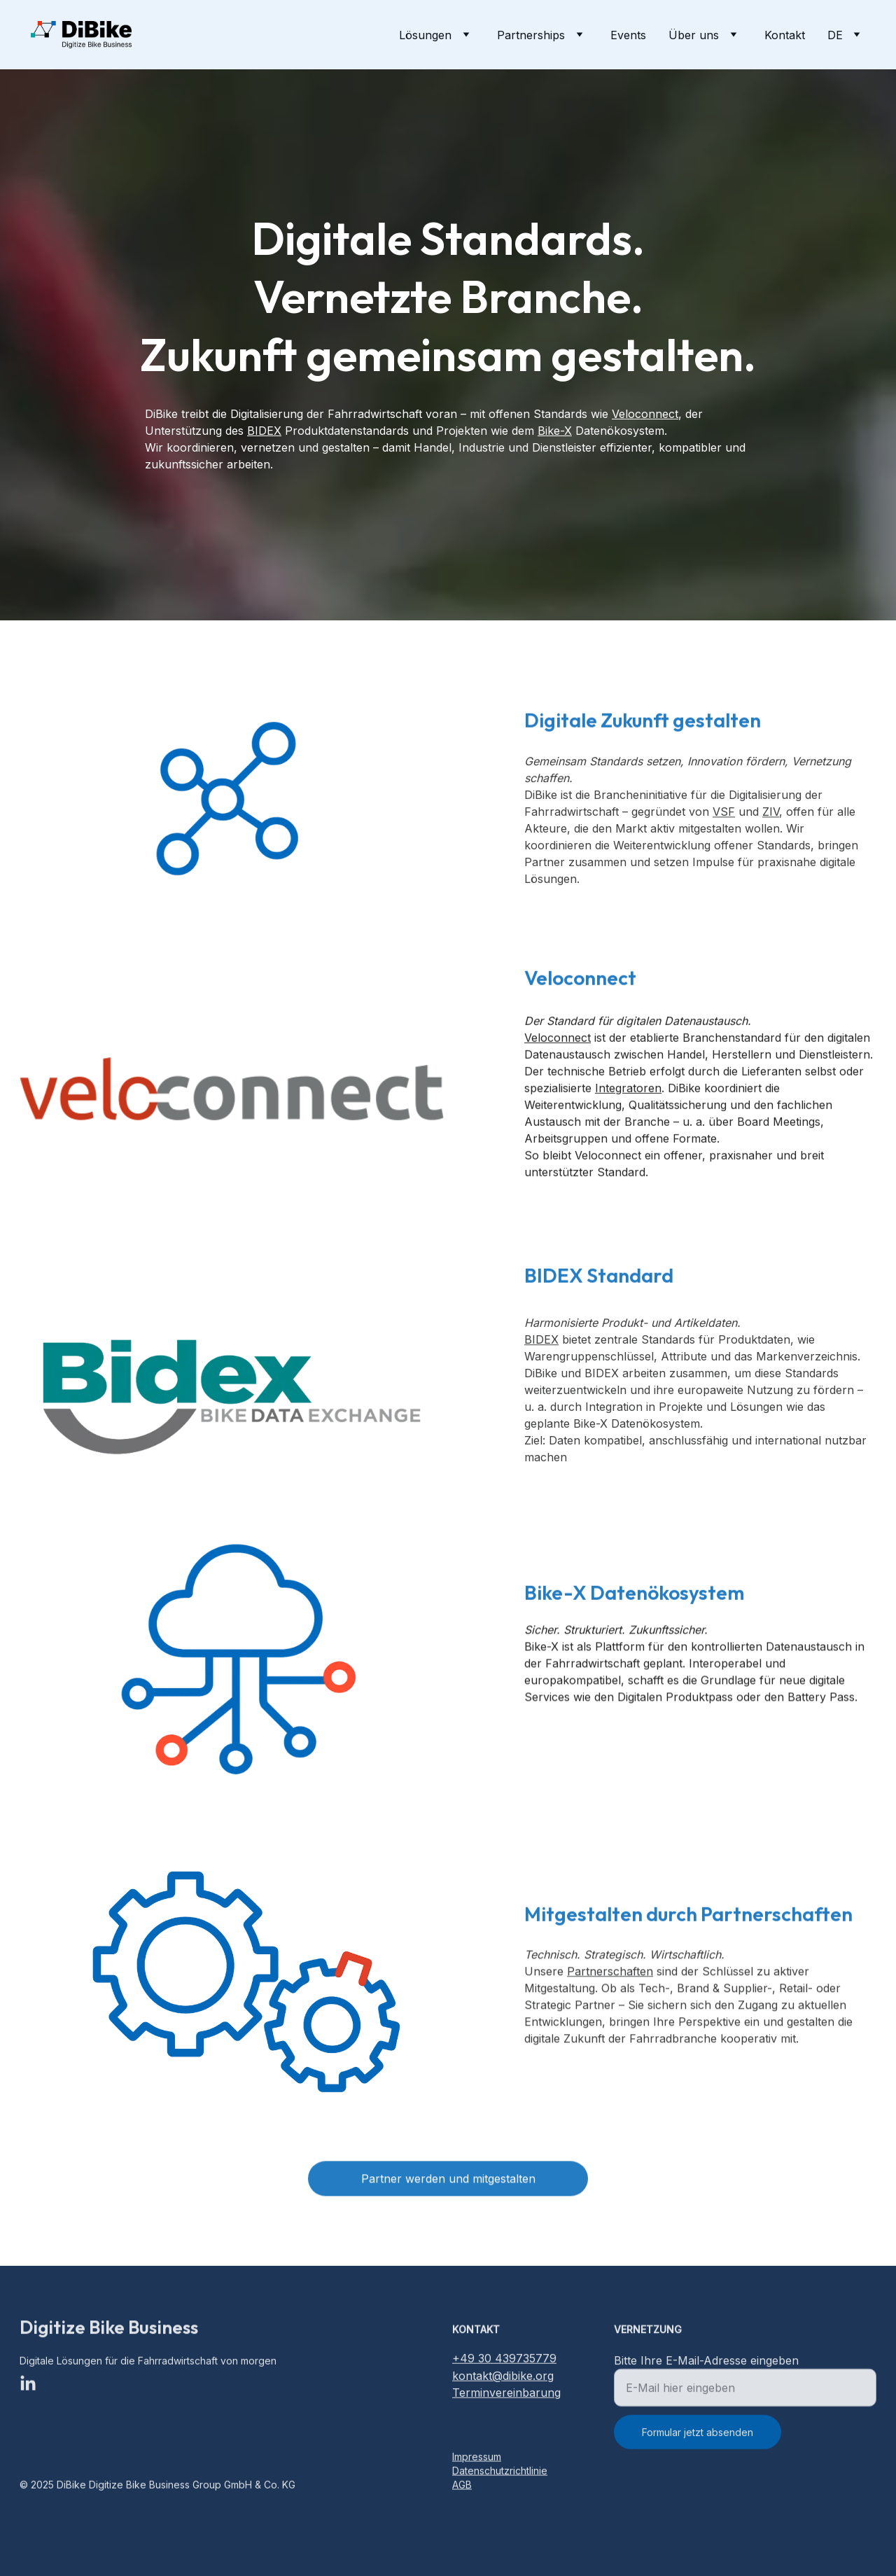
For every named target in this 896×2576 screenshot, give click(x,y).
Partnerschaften (610, 1982)
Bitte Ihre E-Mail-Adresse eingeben (706, 2371)
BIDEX (264, 431)
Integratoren (628, 1106)
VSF (724, 827)
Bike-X (555, 431)
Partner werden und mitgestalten (448, 2182)
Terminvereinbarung (506, 2395)
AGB (462, 2486)
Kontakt (784, 35)
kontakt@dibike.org (503, 2378)
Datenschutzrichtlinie (499, 2472)
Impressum (476, 2458)
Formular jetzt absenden (697, 2443)
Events (628, 35)
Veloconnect (645, 414)
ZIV (770, 827)
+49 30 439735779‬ (504, 2360)
